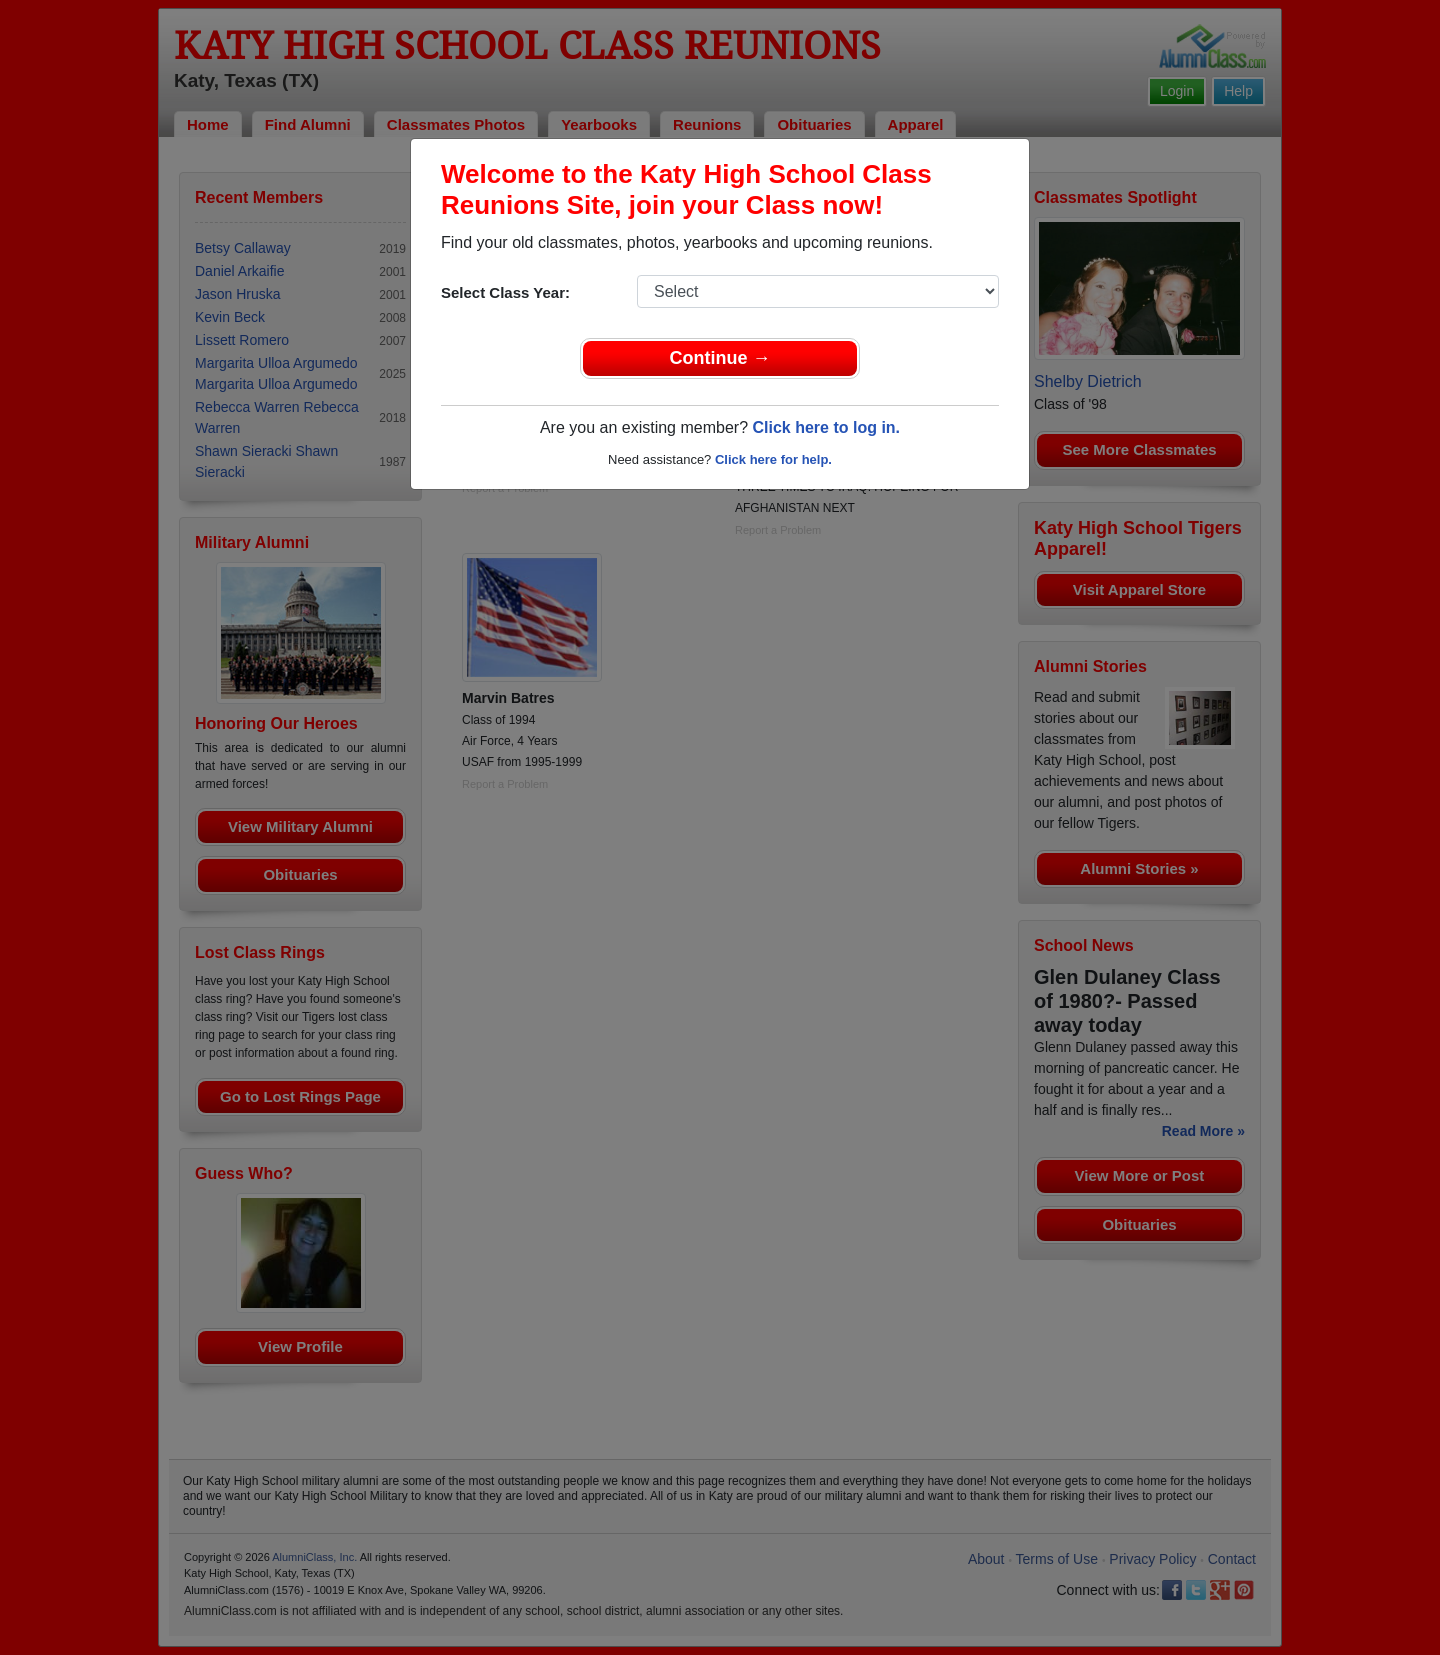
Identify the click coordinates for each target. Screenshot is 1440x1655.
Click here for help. (773, 459)
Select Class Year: (505, 292)
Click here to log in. (826, 427)
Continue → (720, 358)
